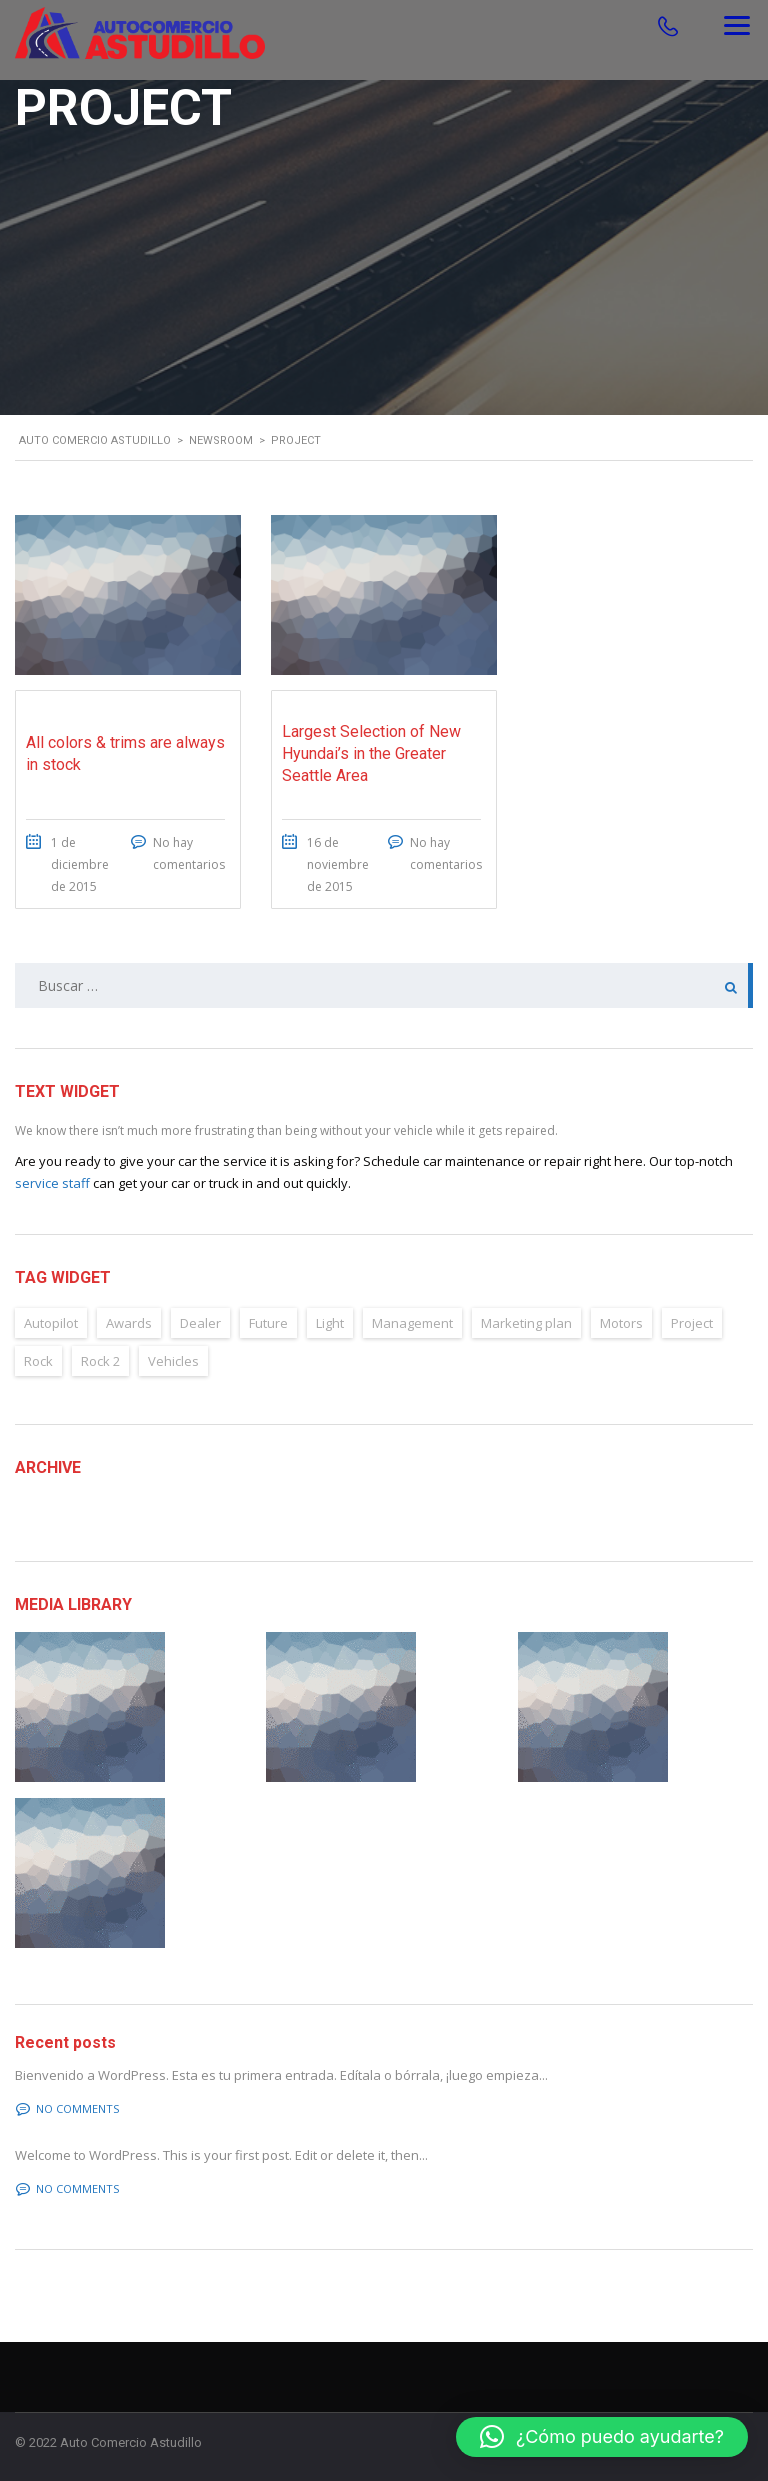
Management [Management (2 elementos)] (412, 1323)
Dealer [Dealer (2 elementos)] (200, 1323)
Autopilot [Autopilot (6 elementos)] (51, 1323)
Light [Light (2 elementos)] (330, 1323)
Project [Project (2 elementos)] (692, 1323)
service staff (52, 1183)
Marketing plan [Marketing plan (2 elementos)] (526, 1323)
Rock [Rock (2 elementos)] (38, 1361)
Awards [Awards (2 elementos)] (129, 1323)
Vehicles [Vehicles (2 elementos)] (173, 1361)
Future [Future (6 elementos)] (268, 1323)
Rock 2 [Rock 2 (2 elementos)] (100, 1361)
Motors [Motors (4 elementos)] (621, 1323)
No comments (67, 2108)
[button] (602, 2437)
